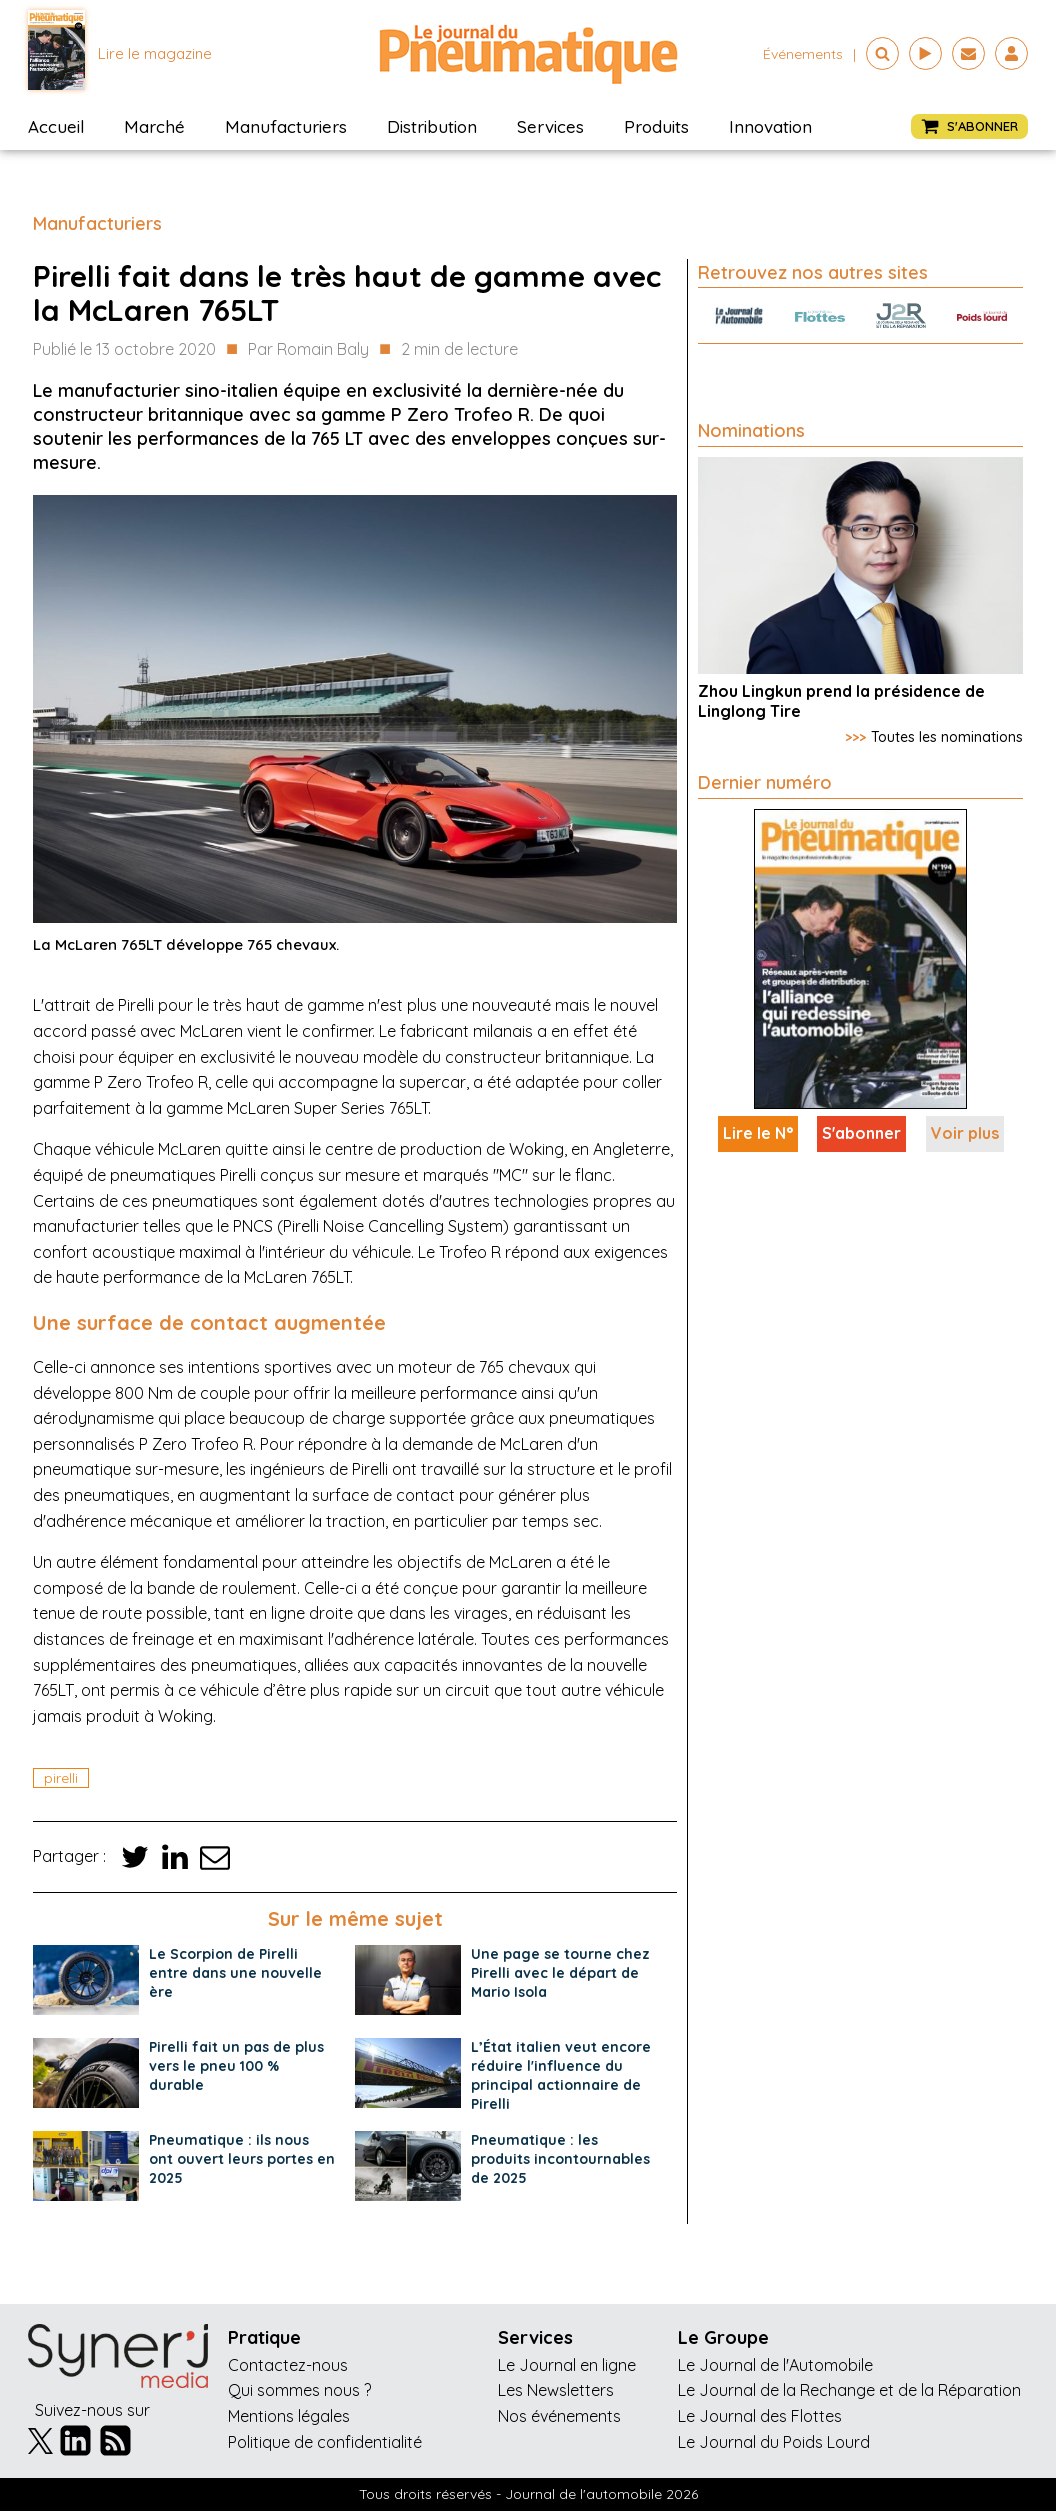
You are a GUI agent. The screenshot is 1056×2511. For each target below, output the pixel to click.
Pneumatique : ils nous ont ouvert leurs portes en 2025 (242, 2159)
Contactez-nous (288, 2365)
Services (550, 126)
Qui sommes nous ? (299, 2390)
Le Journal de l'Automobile (775, 2365)
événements (803, 54)
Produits (656, 126)
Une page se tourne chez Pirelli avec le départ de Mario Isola (560, 1973)
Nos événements (559, 2416)
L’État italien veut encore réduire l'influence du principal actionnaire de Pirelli (561, 2075)
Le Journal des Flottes (760, 2416)
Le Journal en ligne (567, 2365)
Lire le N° (758, 1133)
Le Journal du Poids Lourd (774, 2442)
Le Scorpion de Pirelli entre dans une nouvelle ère (235, 1973)
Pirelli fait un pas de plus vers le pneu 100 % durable (236, 2066)
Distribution (432, 126)
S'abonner (861, 1133)
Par (308, 350)
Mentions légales (289, 2416)
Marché (154, 126)
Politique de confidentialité (325, 2442)
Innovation (770, 126)
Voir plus (965, 1133)
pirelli (61, 1778)
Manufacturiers (286, 126)
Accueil (56, 126)
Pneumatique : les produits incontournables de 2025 (560, 2159)
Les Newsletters (556, 2390)
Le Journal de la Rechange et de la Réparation (849, 2390)
